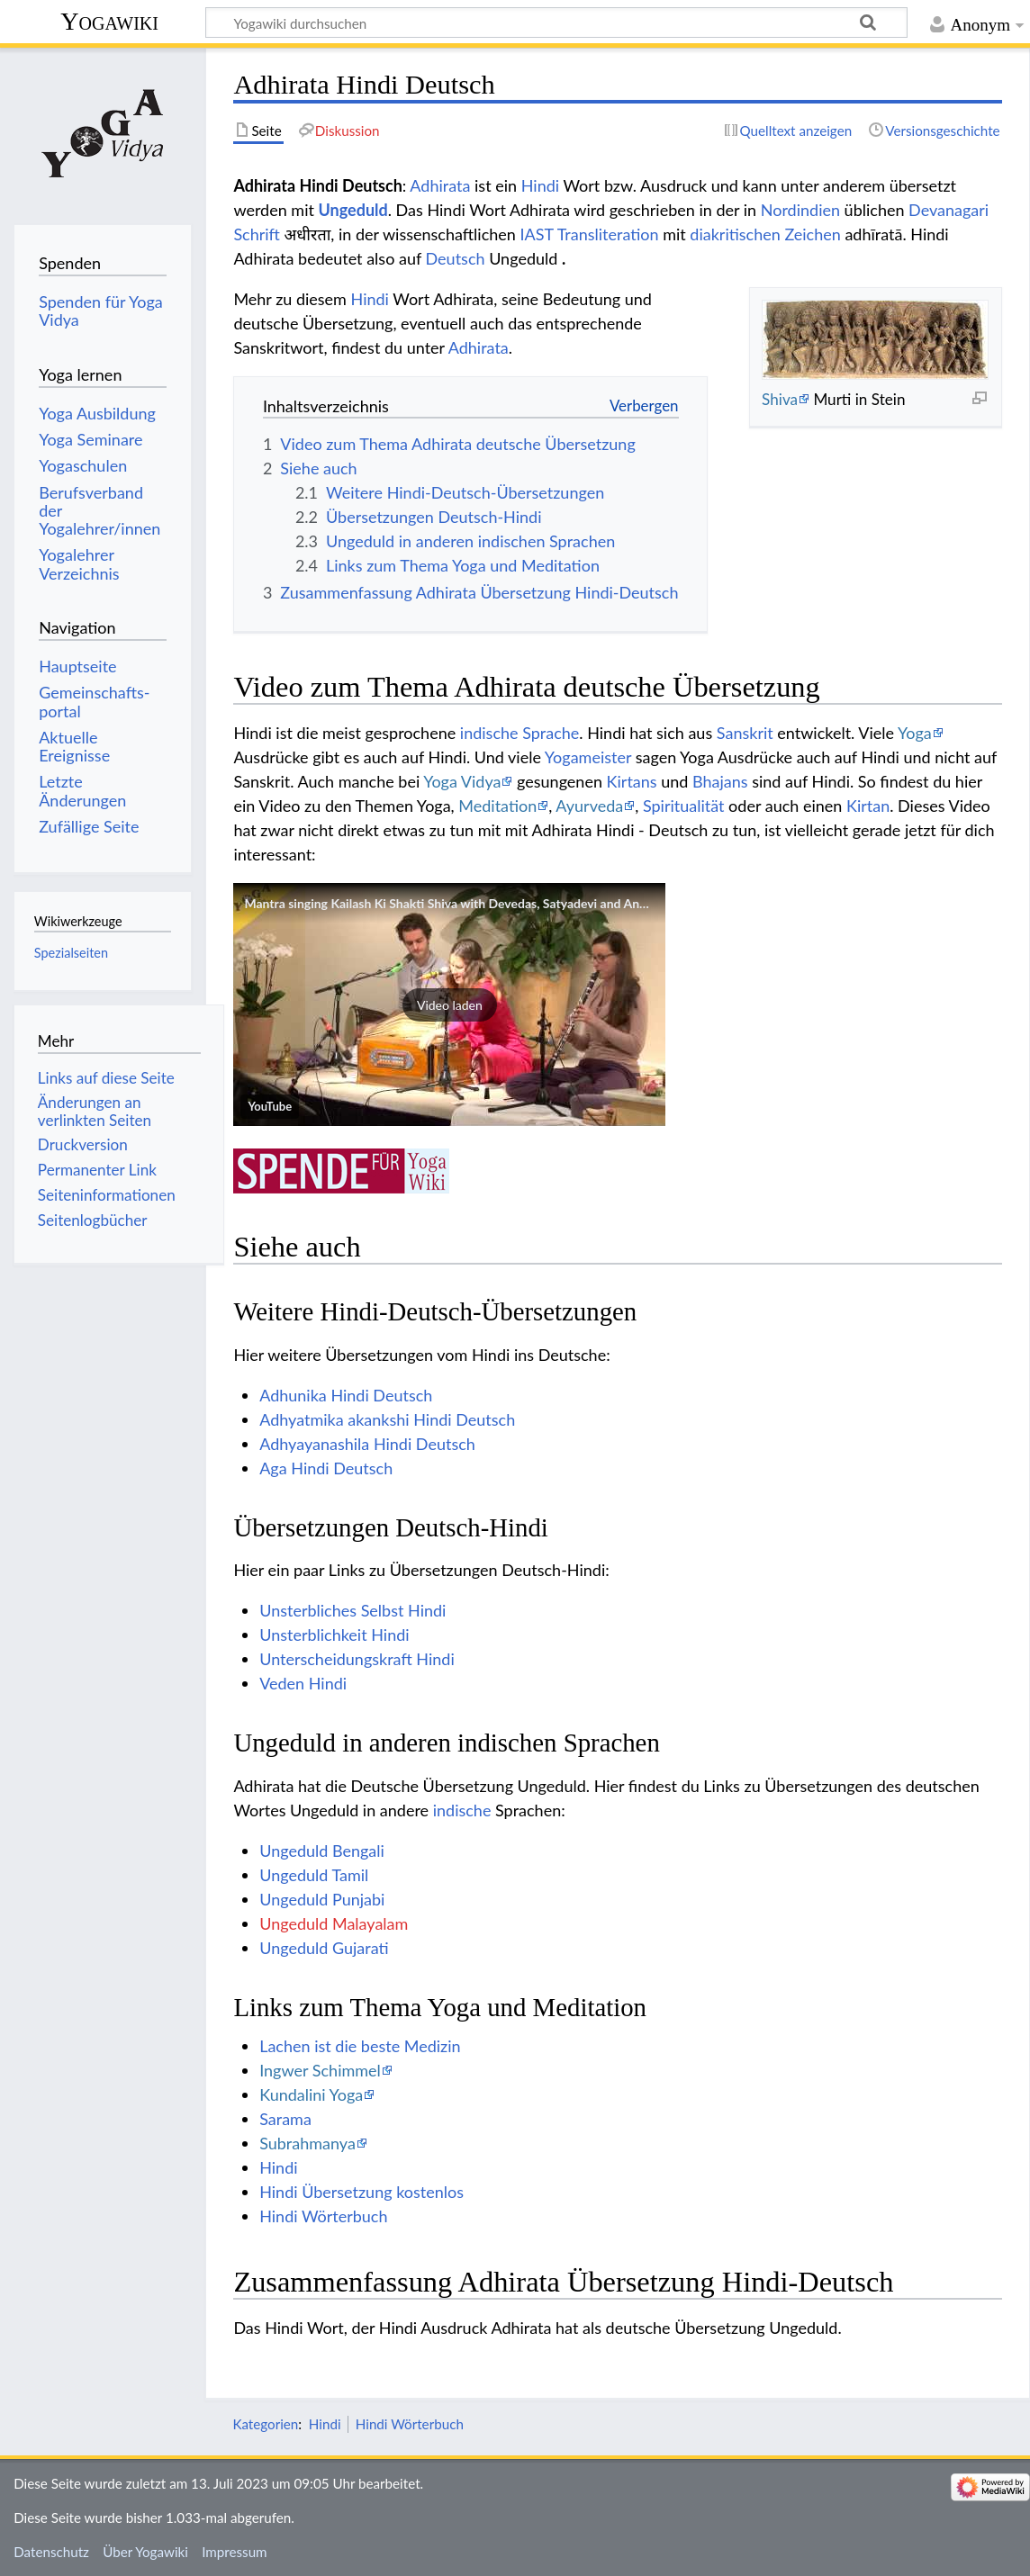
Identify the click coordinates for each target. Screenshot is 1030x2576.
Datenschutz (51, 2552)
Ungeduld (353, 210)
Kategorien (265, 2424)
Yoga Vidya (462, 781)
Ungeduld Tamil (313, 1875)
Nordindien (800, 210)
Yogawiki (109, 21)
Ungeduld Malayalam (333, 1923)
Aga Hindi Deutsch (326, 1468)
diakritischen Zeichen (765, 234)
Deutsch (455, 258)
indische (462, 1810)
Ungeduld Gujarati (323, 1948)
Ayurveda (589, 805)
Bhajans (720, 781)
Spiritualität (684, 805)
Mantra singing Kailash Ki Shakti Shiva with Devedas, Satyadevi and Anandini (458, 903)
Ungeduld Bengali (321, 1850)
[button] (449, 1004)
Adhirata (440, 185)
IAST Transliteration (589, 234)
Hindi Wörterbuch (323, 2216)
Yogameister (588, 757)
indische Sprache (519, 733)
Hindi (540, 185)
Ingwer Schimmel (320, 2070)
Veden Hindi (303, 1683)
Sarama (285, 2119)
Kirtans (632, 781)
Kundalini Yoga (311, 2094)
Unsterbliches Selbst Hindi (352, 1610)
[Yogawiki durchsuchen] (556, 22)
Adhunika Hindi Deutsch (345, 1395)
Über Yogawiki (145, 2552)
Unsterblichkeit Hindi (334, 1634)
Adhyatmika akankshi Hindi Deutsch (387, 1419)
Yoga (915, 733)
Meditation (497, 805)
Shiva (780, 399)
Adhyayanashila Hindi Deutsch (367, 1444)
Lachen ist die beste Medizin (359, 2046)
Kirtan (868, 805)
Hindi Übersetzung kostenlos (361, 2192)
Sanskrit (745, 733)
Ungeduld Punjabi (321, 1899)
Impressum (234, 2552)
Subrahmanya (307, 2143)
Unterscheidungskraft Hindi (357, 1659)
